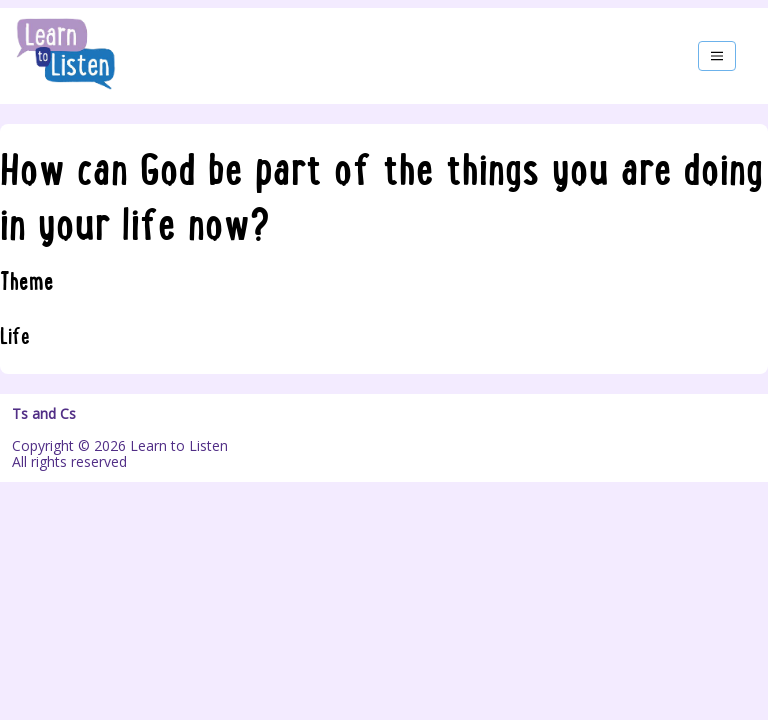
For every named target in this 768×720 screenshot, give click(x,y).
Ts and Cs (44, 414)
